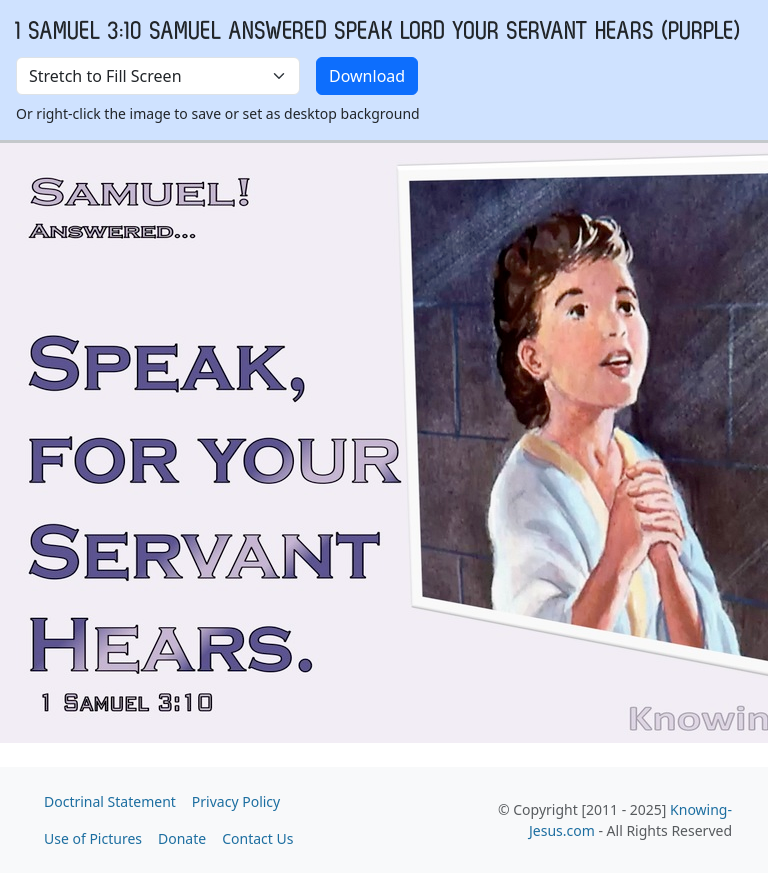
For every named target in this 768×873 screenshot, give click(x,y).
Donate (182, 838)
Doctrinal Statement (110, 801)
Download (367, 76)
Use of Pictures (93, 838)
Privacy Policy (236, 801)
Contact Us (257, 838)
